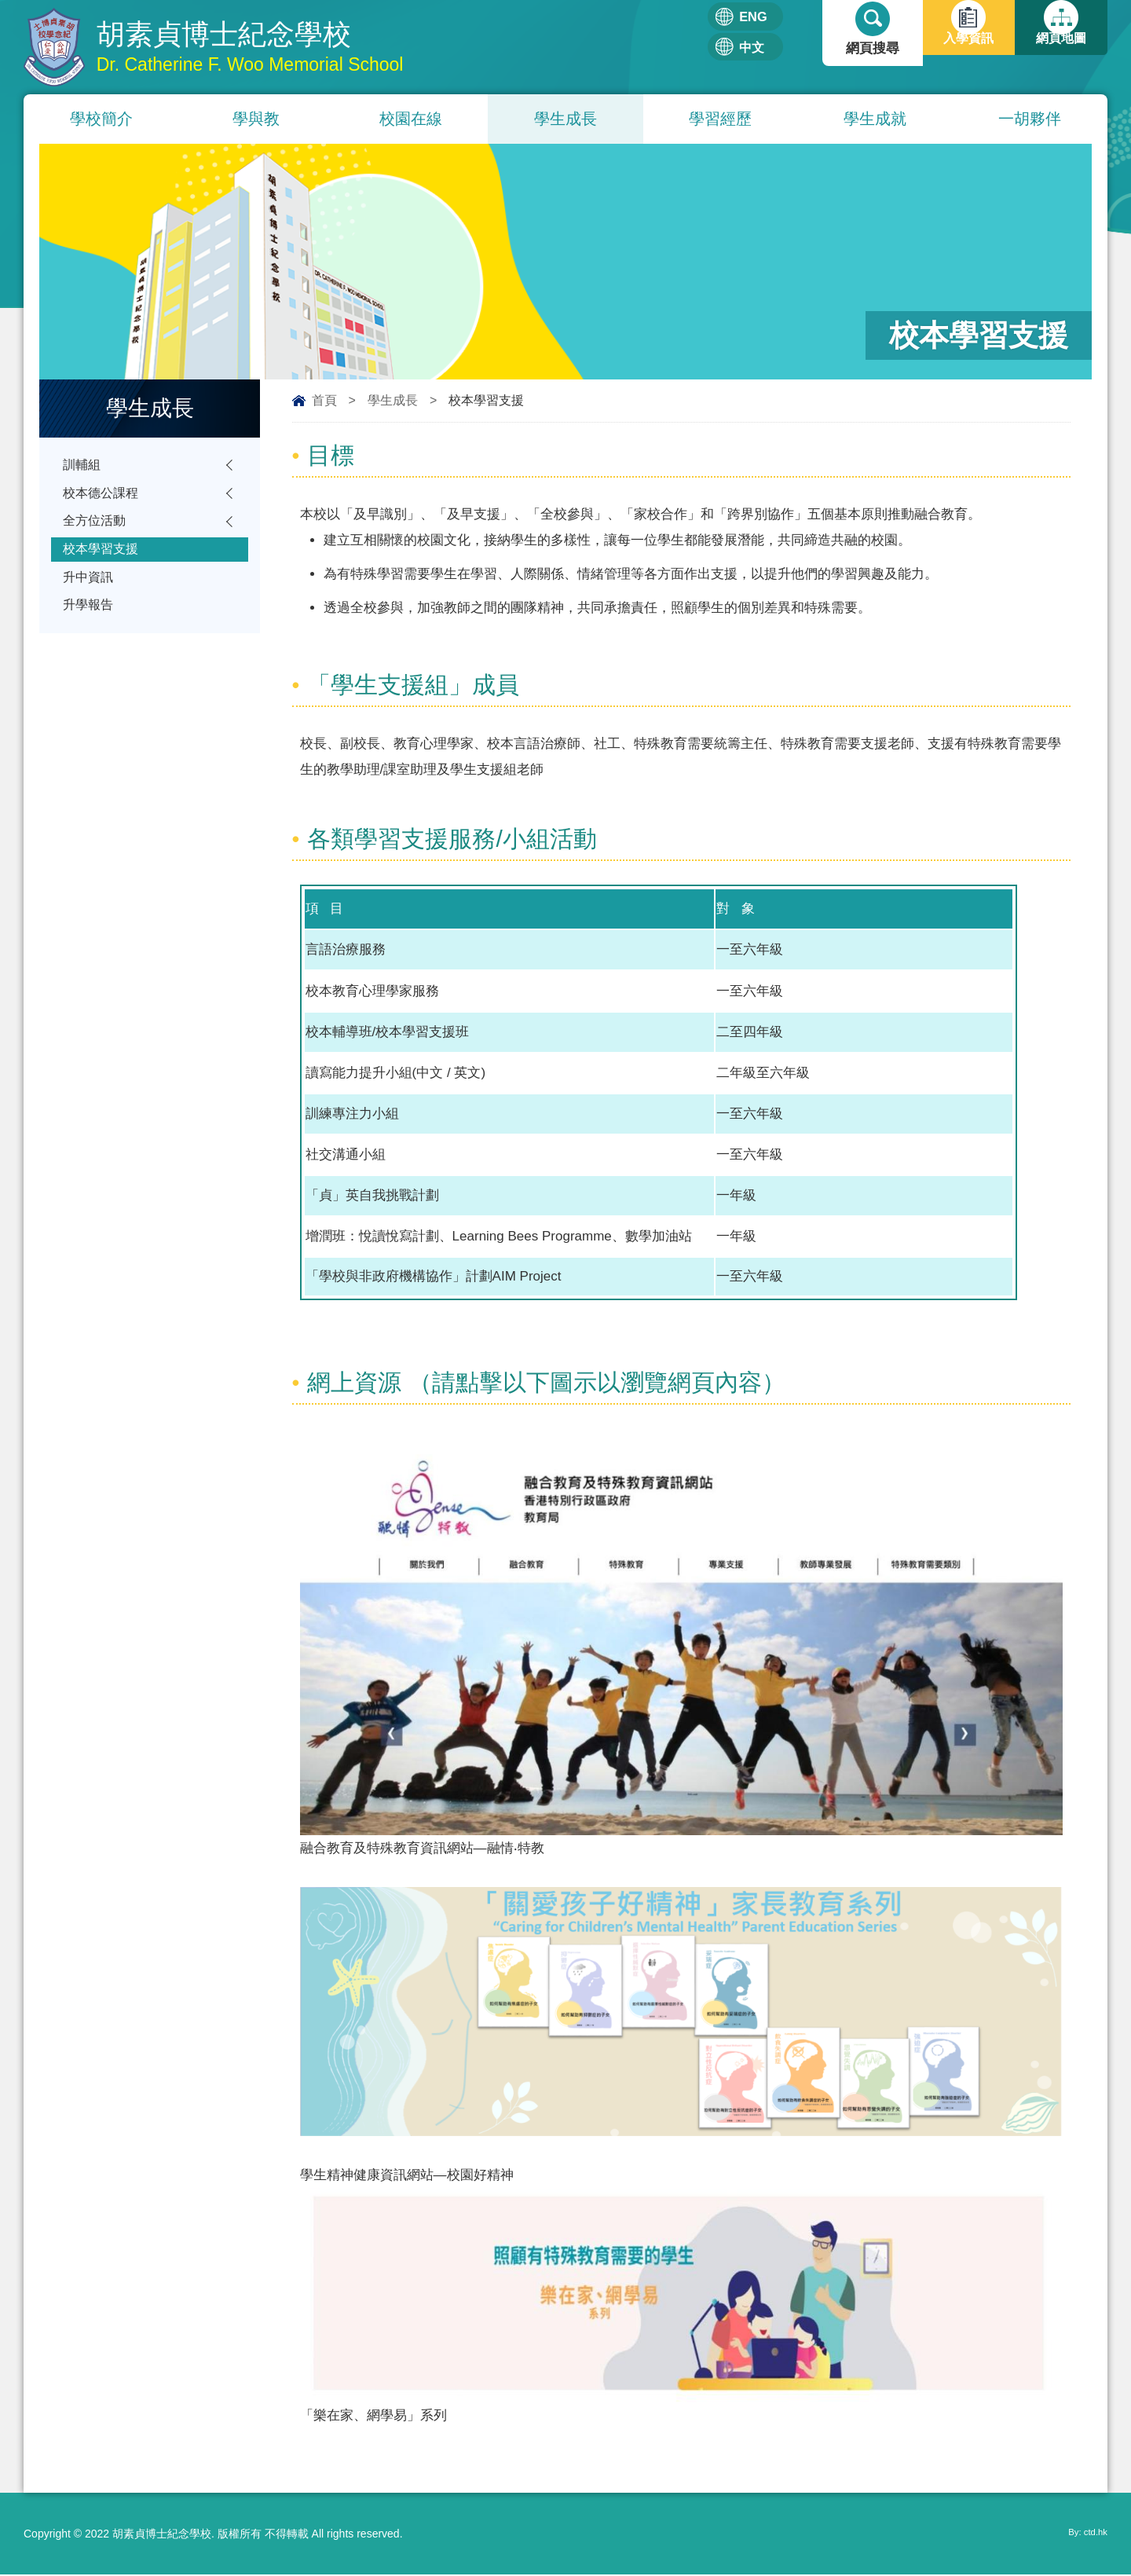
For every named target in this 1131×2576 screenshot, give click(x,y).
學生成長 (565, 120)
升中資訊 (89, 590)
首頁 (324, 402)
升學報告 (89, 621)
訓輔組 (83, 467)
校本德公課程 (103, 498)
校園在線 (410, 120)
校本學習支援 (103, 559)
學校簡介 (101, 120)
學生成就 (875, 120)
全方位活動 (96, 529)
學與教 (256, 120)
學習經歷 (720, 120)
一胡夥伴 (1029, 120)
